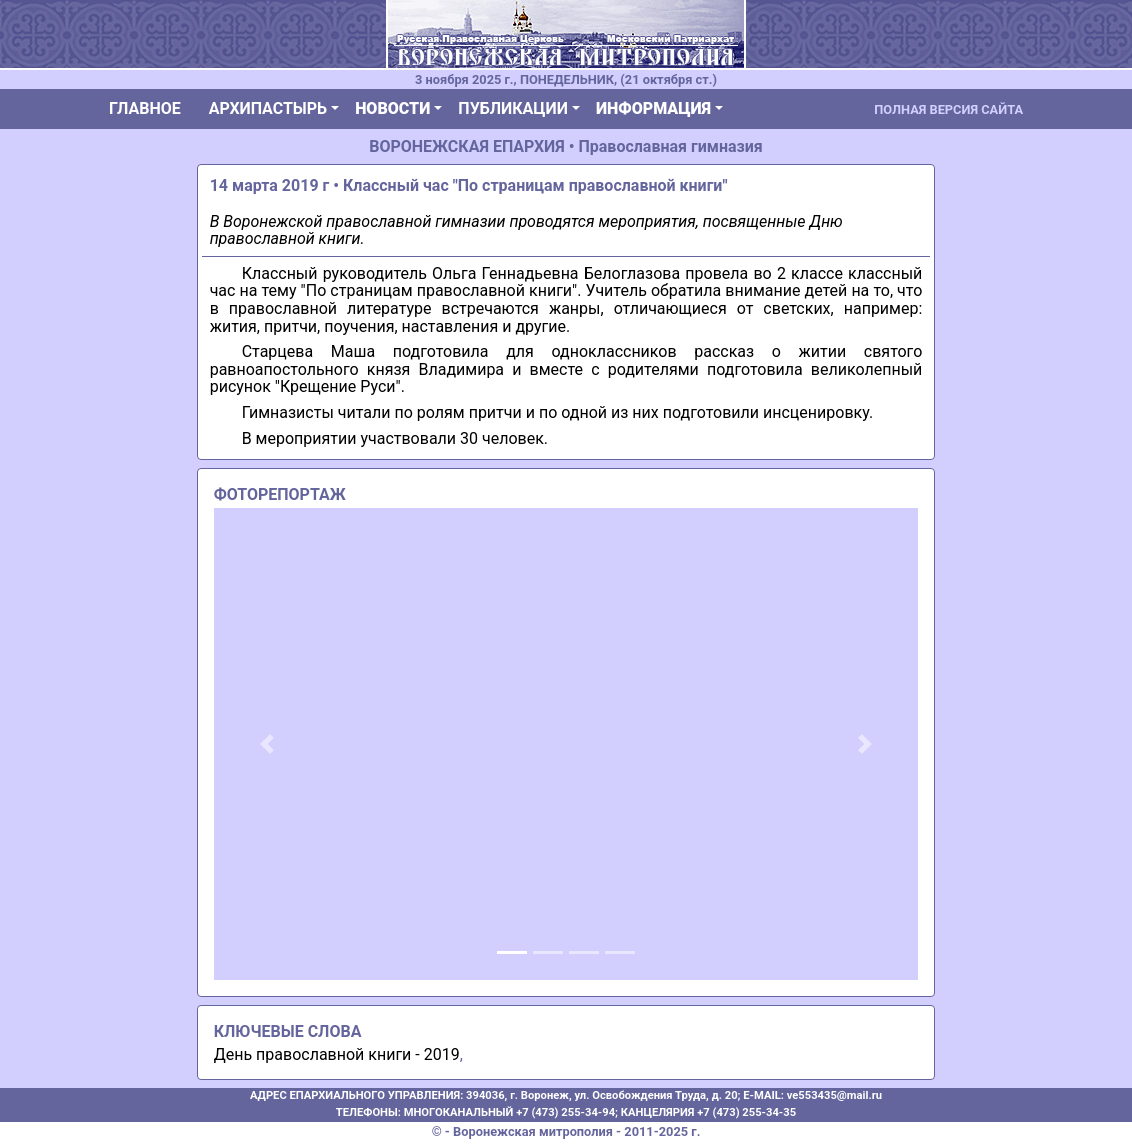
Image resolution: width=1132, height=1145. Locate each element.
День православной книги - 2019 (337, 1054)
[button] (267, 744)
